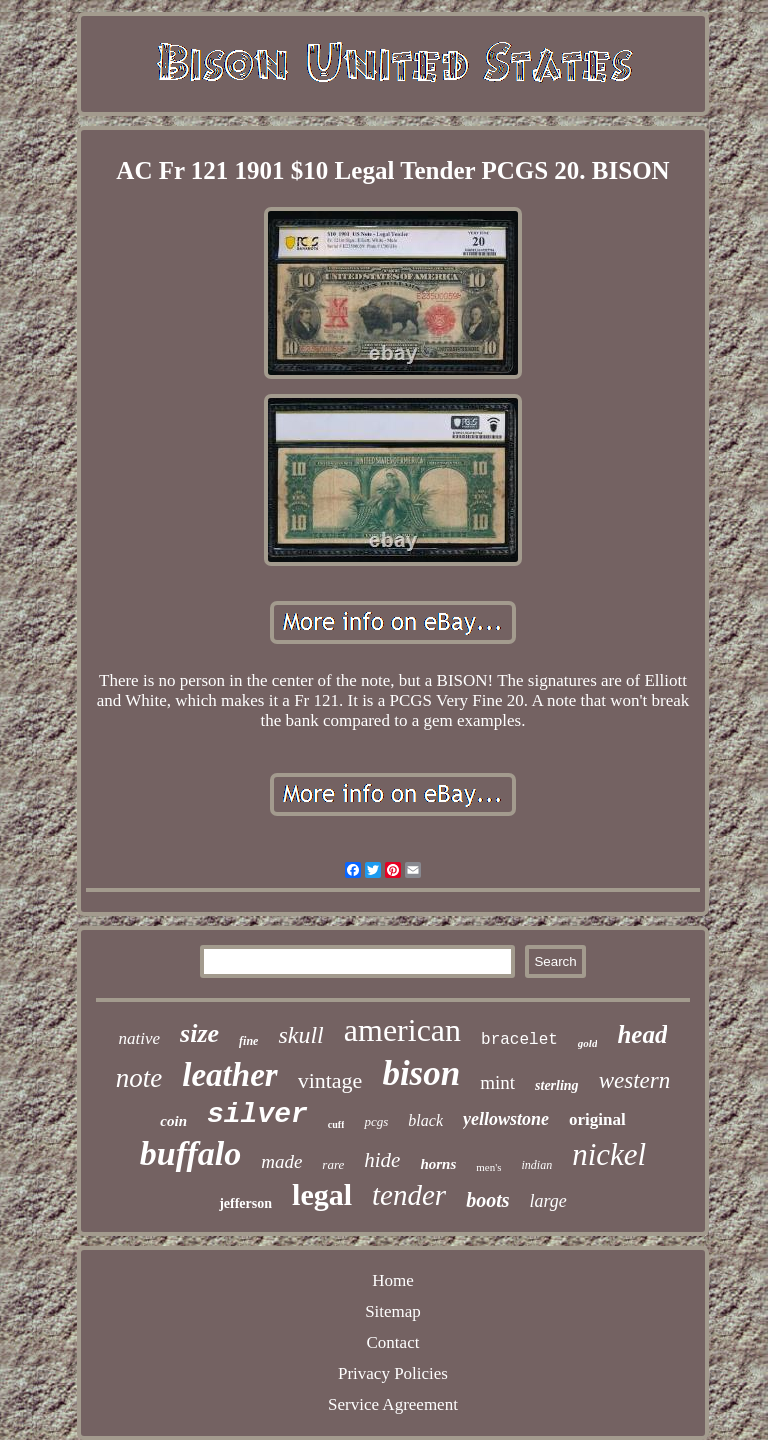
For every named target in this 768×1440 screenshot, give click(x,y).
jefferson (245, 1203)
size (199, 1033)
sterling (557, 1085)
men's (488, 1167)
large (547, 1201)
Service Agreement (393, 1404)
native (140, 1038)
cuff (336, 1124)
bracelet (519, 1040)
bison (421, 1073)
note (139, 1078)
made (281, 1161)
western (635, 1080)
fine (248, 1041)
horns (438, 1164)
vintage (330, 1080)
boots (487, 1200)
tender (409, 1195)
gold (588, 1043)
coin (173, 1121)
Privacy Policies (393, 1373)
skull (300, 1035)
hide (382, 1160)
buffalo (190, 1153)
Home (393, 1280)
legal (322, 1194)
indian (536, 1165)
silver (257, 1114)
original (597, 1119)
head (642, 1034)
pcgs (376, 1121)
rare (333, 1164)
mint (497, 1082)
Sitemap (393, 1311)
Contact (393, 1342)
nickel (609, 1154)
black (425, 1120)
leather (229, 1075)
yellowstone (506, 1119)
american (402, 1030)
